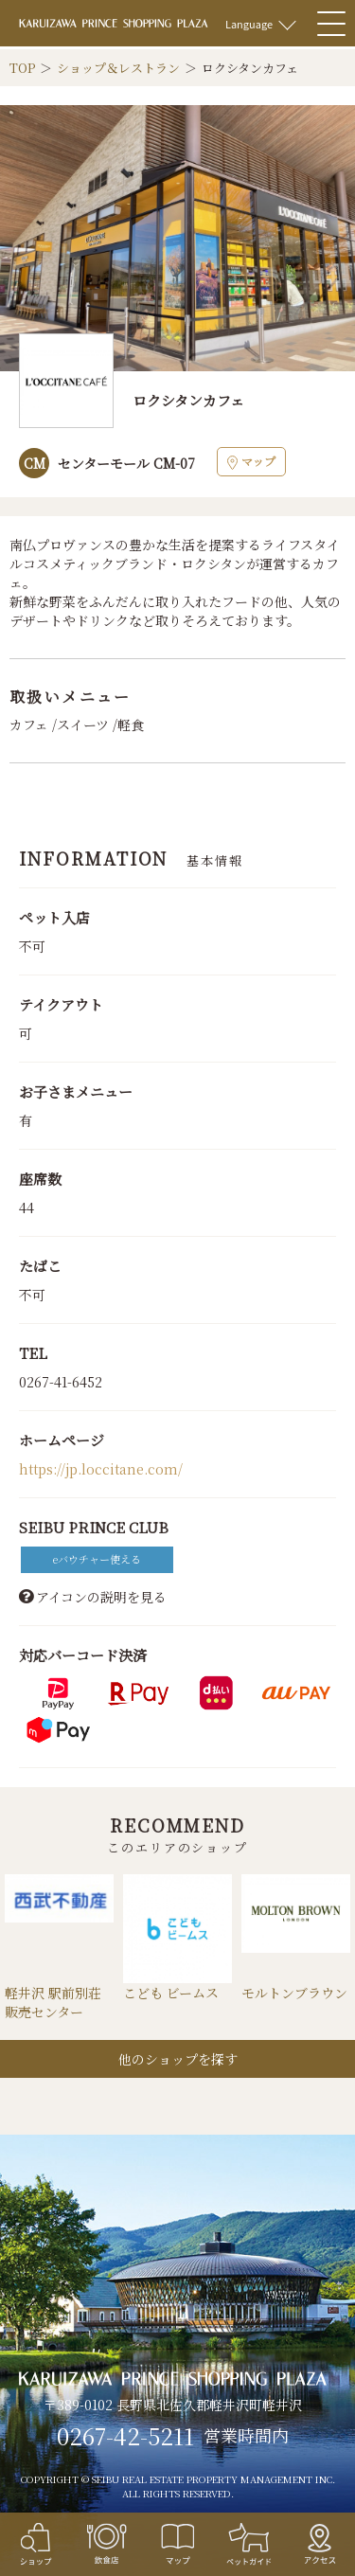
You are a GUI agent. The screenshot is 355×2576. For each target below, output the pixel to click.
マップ (251, 461)
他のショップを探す (178, 2058)
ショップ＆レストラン (118, 68)
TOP (22, 68)
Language (249, 23)
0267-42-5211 (125, 2436)
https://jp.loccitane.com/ (101, 1468)
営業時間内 (246, 2435)
